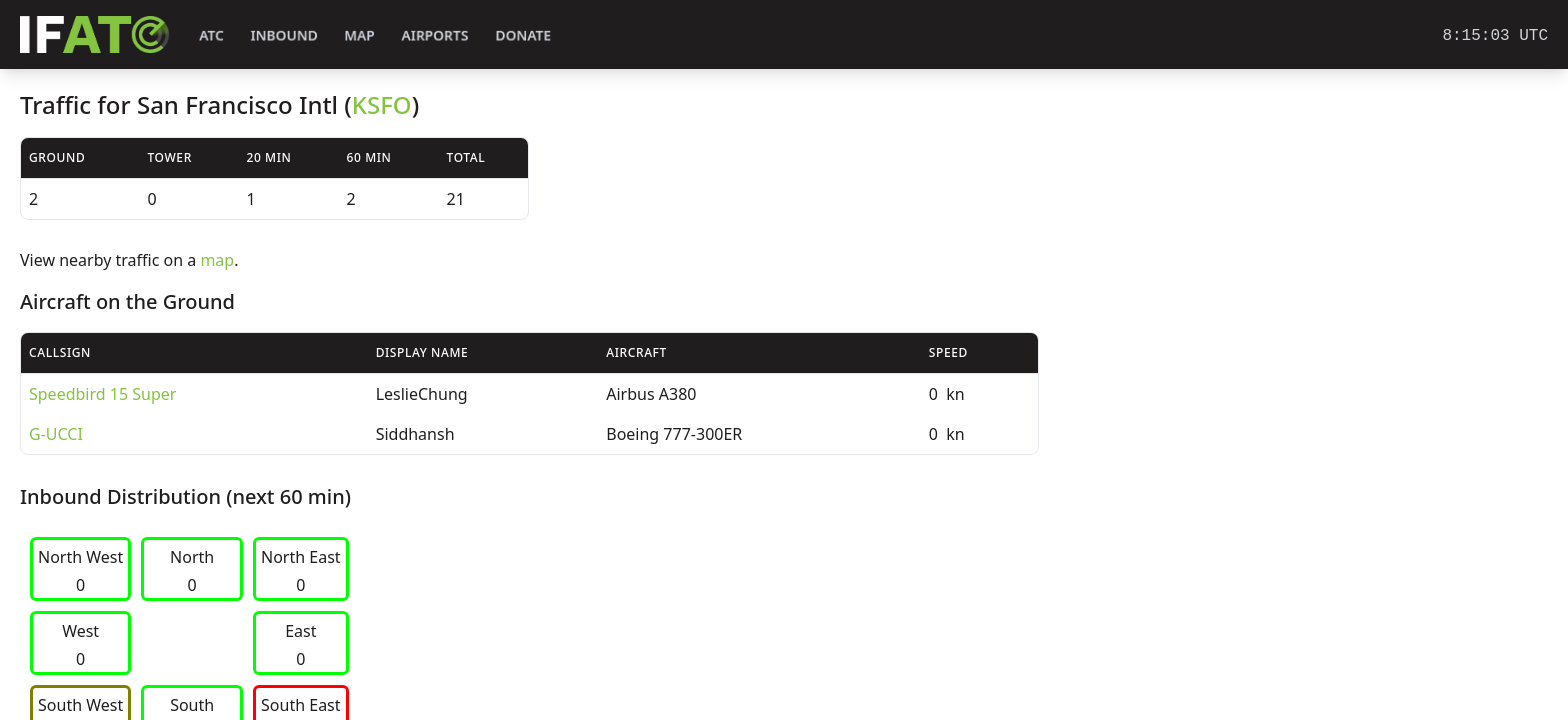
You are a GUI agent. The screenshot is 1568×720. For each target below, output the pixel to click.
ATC (211, 35)
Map (359, 35)
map (217, 260)
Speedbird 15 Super (102, 394)
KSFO (382, 104)
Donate (523, 35)
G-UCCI (56, 434)
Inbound (284, 35)
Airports (435, 35)
